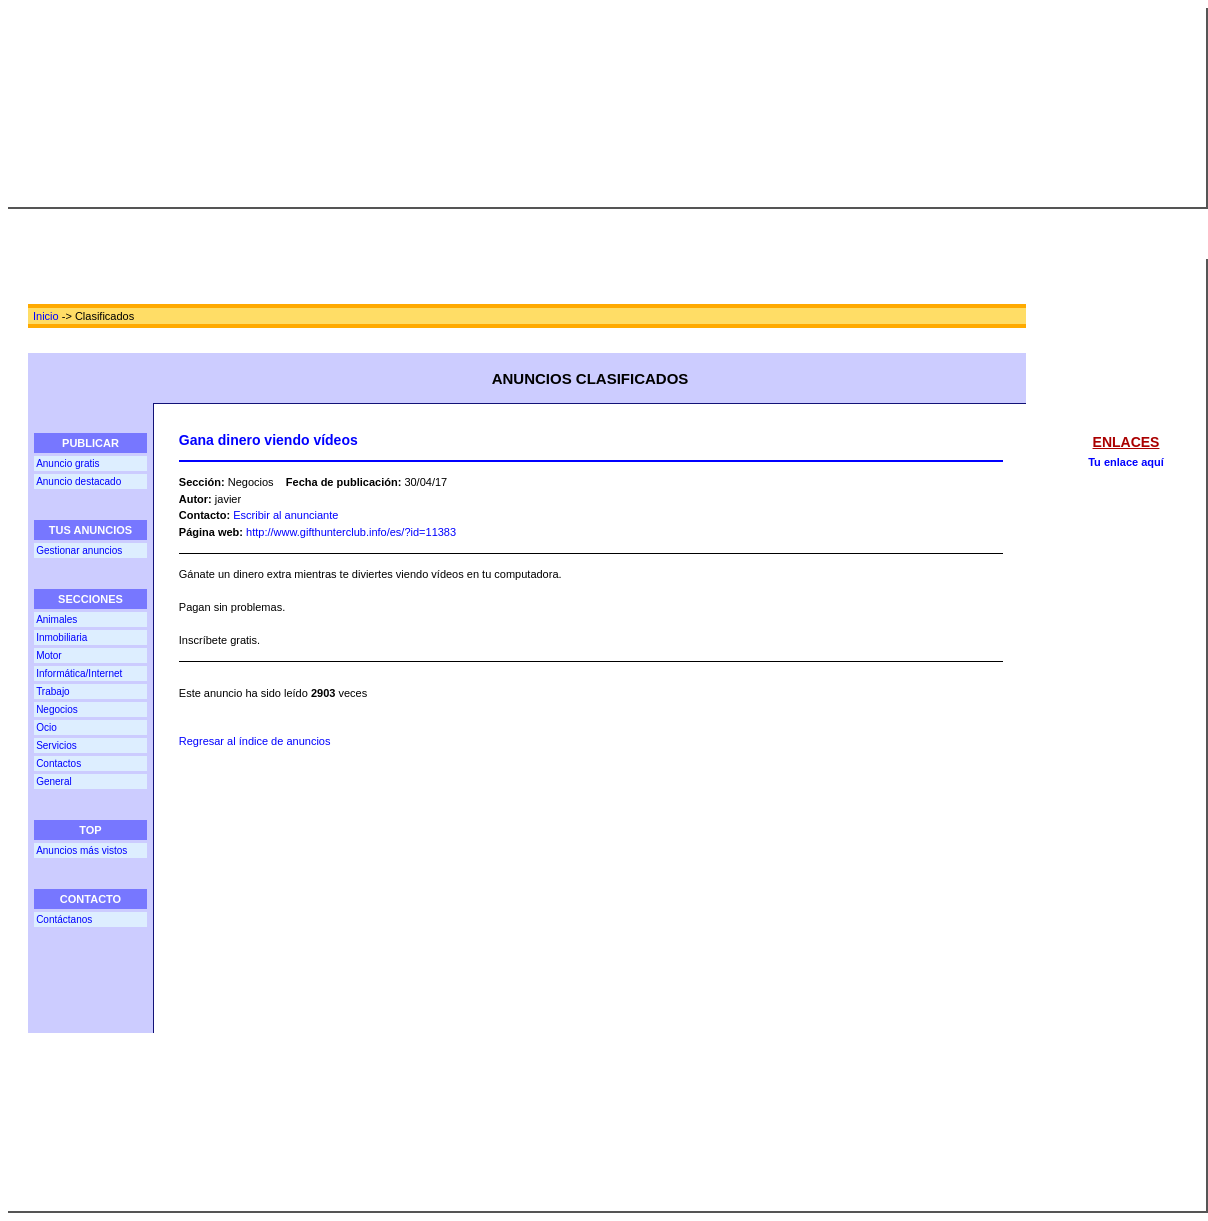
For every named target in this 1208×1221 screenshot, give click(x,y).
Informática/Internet (79, 673)
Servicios (56, 745)
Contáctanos (64, 919)
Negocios (57, 709)
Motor (49, 655)
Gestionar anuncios (79, 550)
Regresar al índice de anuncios (255, 741)
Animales (56, 619)
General (54, 781)
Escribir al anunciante (285, 515)
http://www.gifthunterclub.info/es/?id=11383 (351, 532)
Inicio (46, 316)
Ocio (46, 727)
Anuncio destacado (78, 481)
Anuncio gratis (67, 463)
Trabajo (53, 691)
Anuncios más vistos (81, 850)
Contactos (58, 763)
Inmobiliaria (61, 637)
